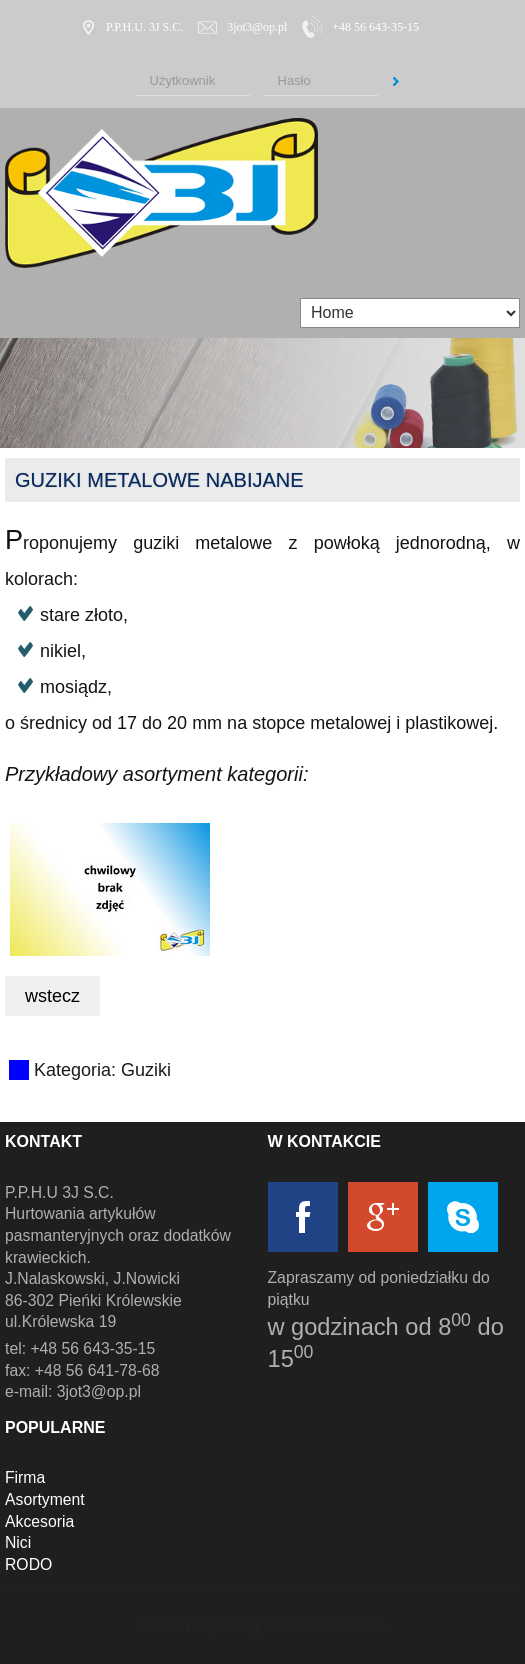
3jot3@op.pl (257, 27)
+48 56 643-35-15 (375, 27)
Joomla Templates (191, 1625)
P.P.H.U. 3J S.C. (144, 27)
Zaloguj (396, 82)
